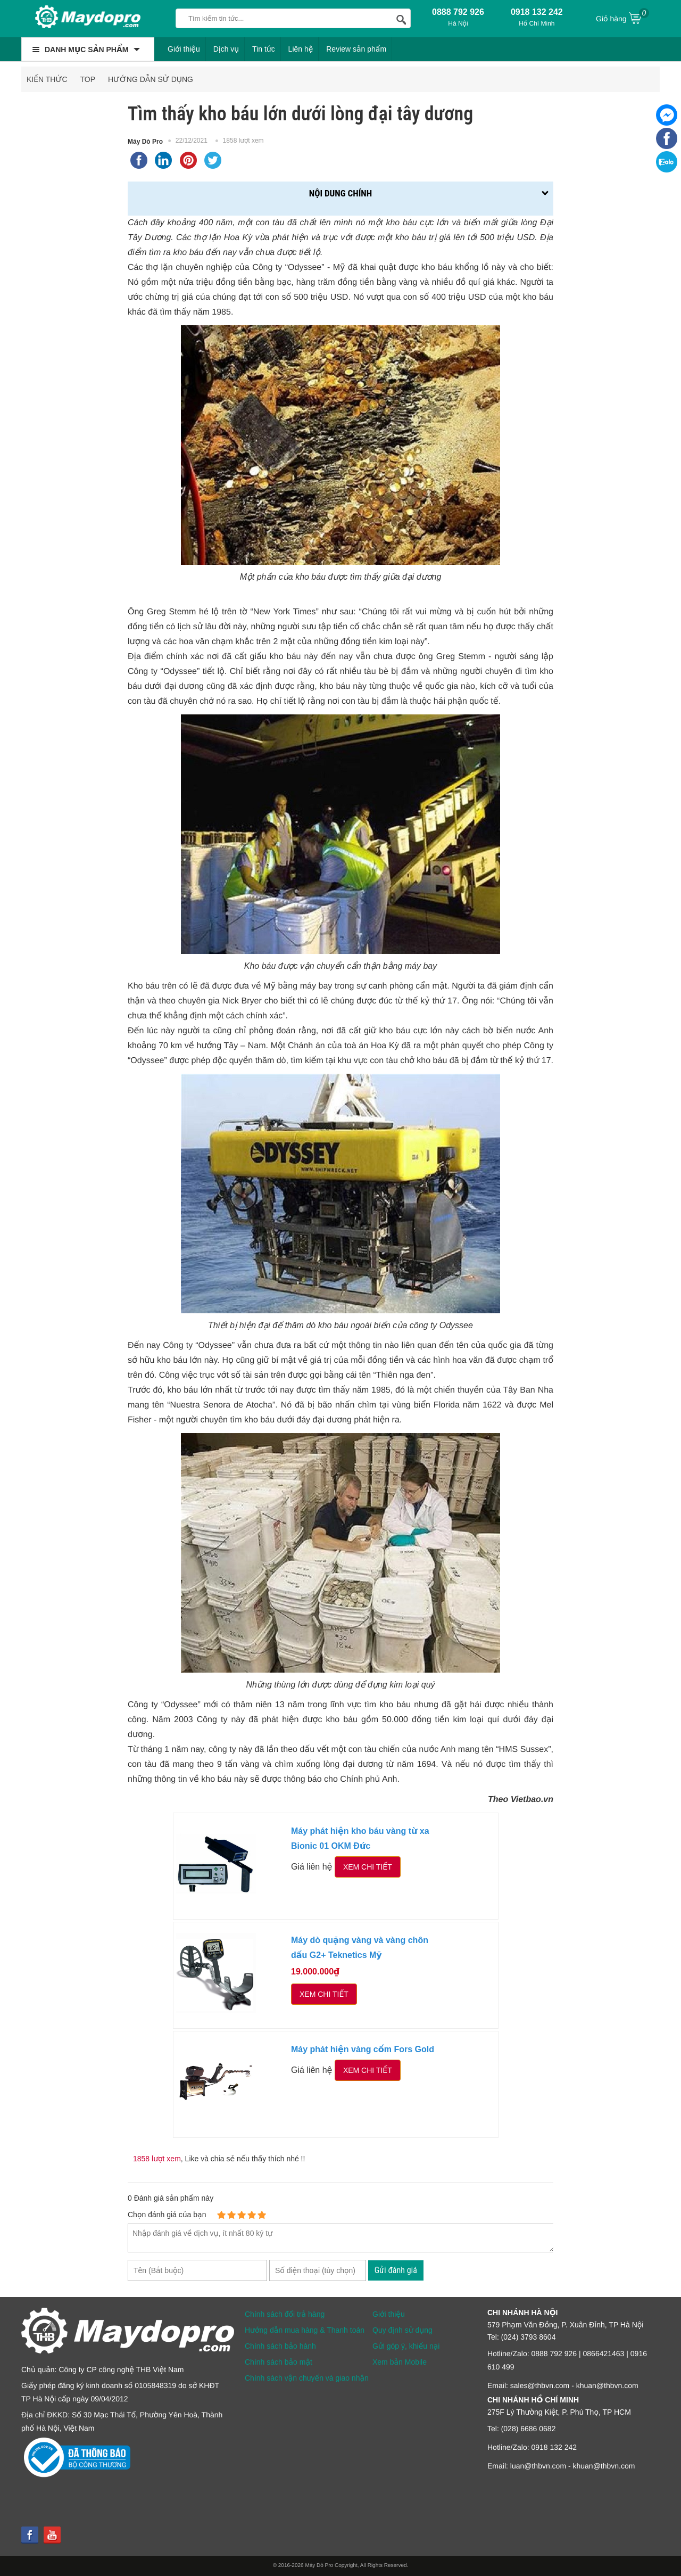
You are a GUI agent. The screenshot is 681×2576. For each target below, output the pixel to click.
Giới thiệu (184, 49)
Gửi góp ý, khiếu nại (405, 2346)
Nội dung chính (340, 193)
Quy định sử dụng (402, 2330)
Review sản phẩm (356, 49)
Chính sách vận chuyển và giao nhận (307, 2378)
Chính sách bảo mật (278, 2362)
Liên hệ (300, 49)
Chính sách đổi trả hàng (285, 2314)
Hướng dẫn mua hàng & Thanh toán (304, 2330)
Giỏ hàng (622, 17)
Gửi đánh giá (396, 2270)
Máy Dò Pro (145, 141)
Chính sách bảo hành (280, 2346)
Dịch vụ (226, 49)
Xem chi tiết (367, 1867)
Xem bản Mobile (399, 2362)
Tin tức (263, 49)
